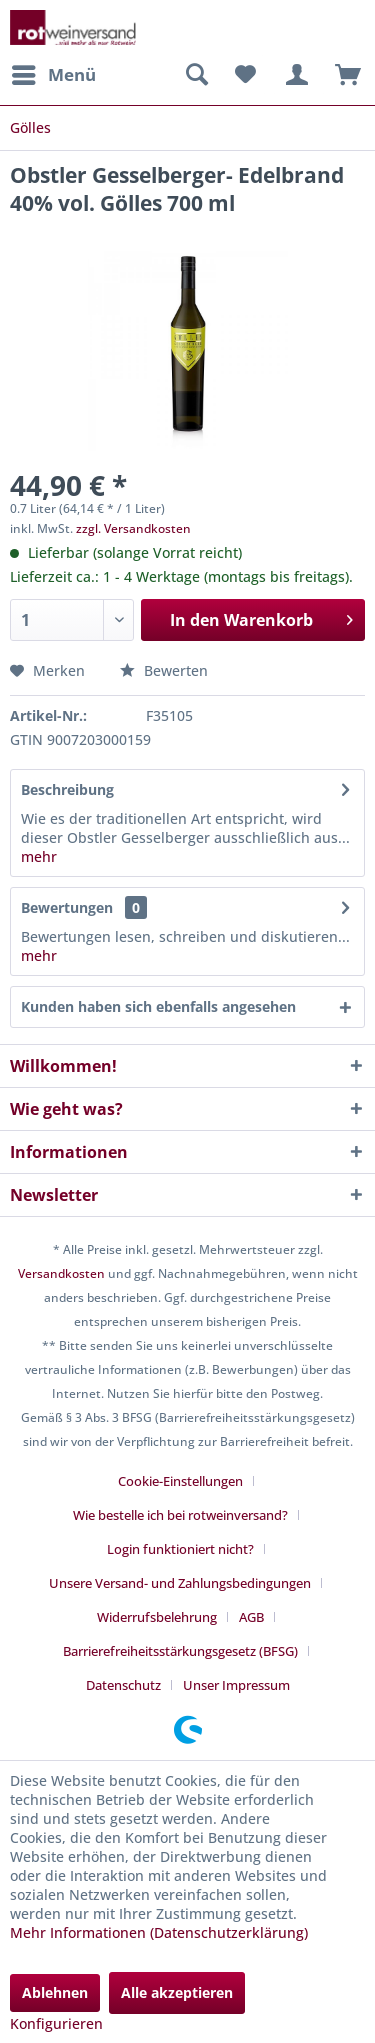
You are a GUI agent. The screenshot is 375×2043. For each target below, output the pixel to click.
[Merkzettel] (245, 75)
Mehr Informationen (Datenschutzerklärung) (159, 1932)
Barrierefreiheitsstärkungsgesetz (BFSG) (180, 1651)
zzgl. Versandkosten (133, 528)
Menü (54, 72)
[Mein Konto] (294, 75)
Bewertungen (67, 907)
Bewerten (164, 670)
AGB (251, 1617)
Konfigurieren (56, 2023)
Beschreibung (67, 789)
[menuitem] (53, 75)
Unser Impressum (236, 1685)
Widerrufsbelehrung (157, 1617)
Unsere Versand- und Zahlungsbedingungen (180, 1583)
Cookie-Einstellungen (180, 1481)
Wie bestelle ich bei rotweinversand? (180, 1515)
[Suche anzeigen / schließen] (196, 75)
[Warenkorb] (343, 75)
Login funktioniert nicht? (180, 1549)
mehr (39, 856)
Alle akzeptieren (177, 1992)
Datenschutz (123, 1685)
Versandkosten (61, 1273)
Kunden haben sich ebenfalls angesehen (158, 1006)
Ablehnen (55, 1992)
